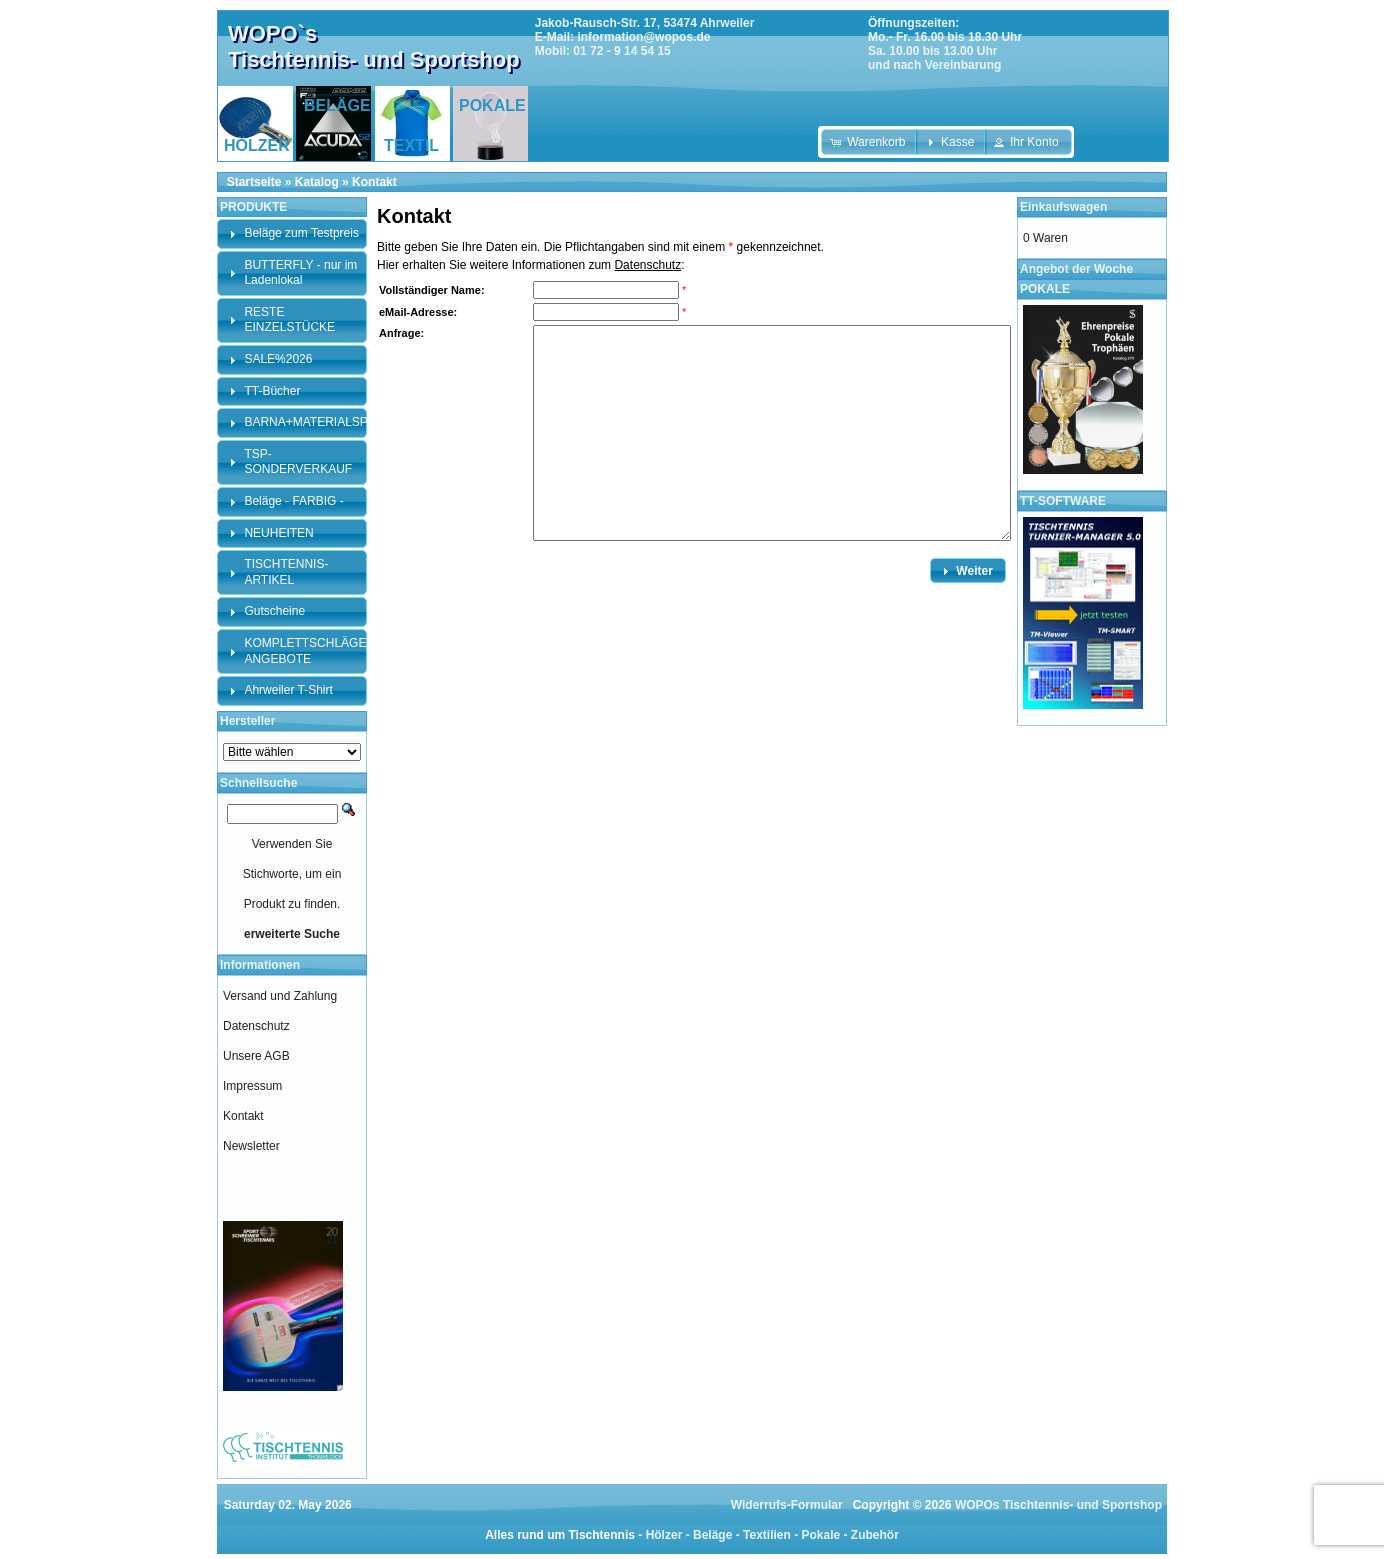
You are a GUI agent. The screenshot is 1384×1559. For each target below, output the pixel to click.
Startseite (254, 182)
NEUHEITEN (278, 533)
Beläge (712, 1535)
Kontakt (374, 182)
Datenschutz (647, 265)
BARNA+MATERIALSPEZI (315, 422)
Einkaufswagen (1063, 207)
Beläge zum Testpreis (301, 233)
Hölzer (664, 1535)
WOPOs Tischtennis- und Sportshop (1058, 1505)
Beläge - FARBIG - (293, 501)
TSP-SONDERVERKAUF (298, 462)
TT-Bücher (272, 391)
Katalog (317, 182)
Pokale (820, 1535)
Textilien (767, 1535)
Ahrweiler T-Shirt (288, 690)
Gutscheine (274, 611)
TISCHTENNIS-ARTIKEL (286, 572)
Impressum (252, 1086)
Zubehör (875, 1535)
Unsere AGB (256, 1056)
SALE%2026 (278, 359)
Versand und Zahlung (280, 996)
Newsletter (251, 1146)
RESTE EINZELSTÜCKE (289, 320)
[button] (869, 142)
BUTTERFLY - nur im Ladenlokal (300, 273)
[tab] (292, 234)
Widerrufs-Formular (787, 1505)
